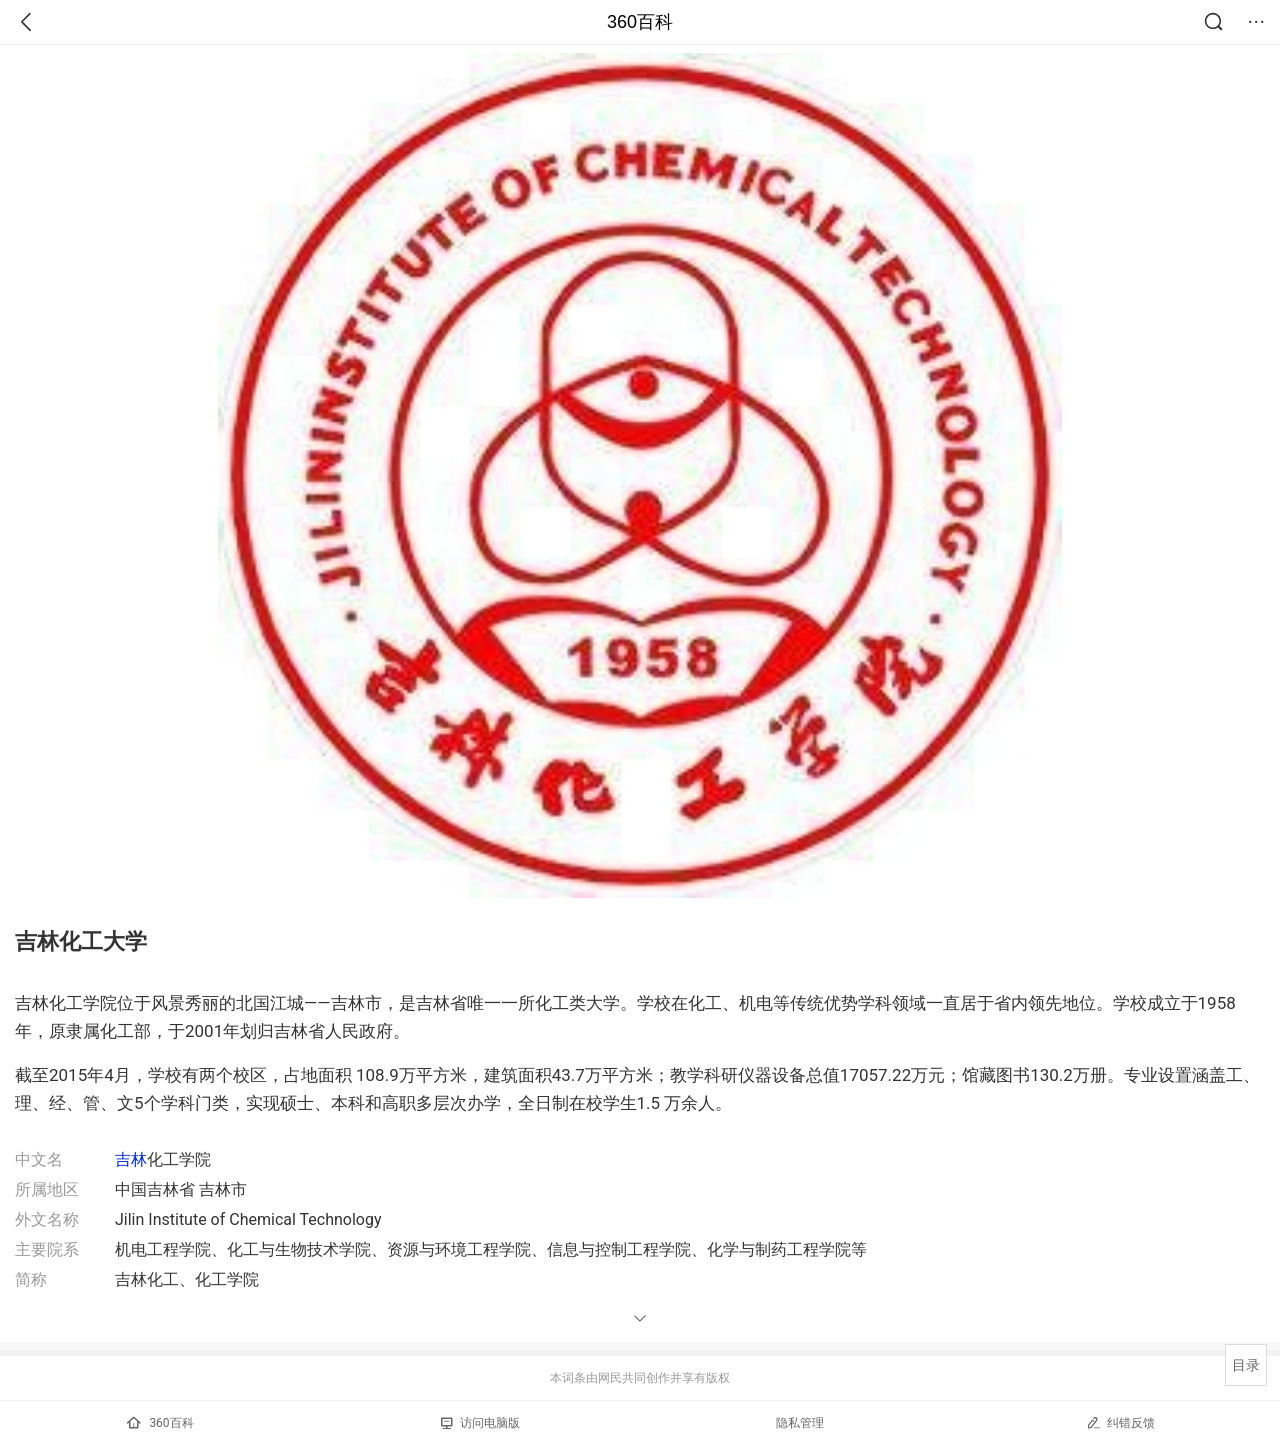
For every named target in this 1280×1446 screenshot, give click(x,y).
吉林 (131, 1159)
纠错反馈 (1120, 1422)
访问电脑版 (480, 1423)
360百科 (640, 22)
